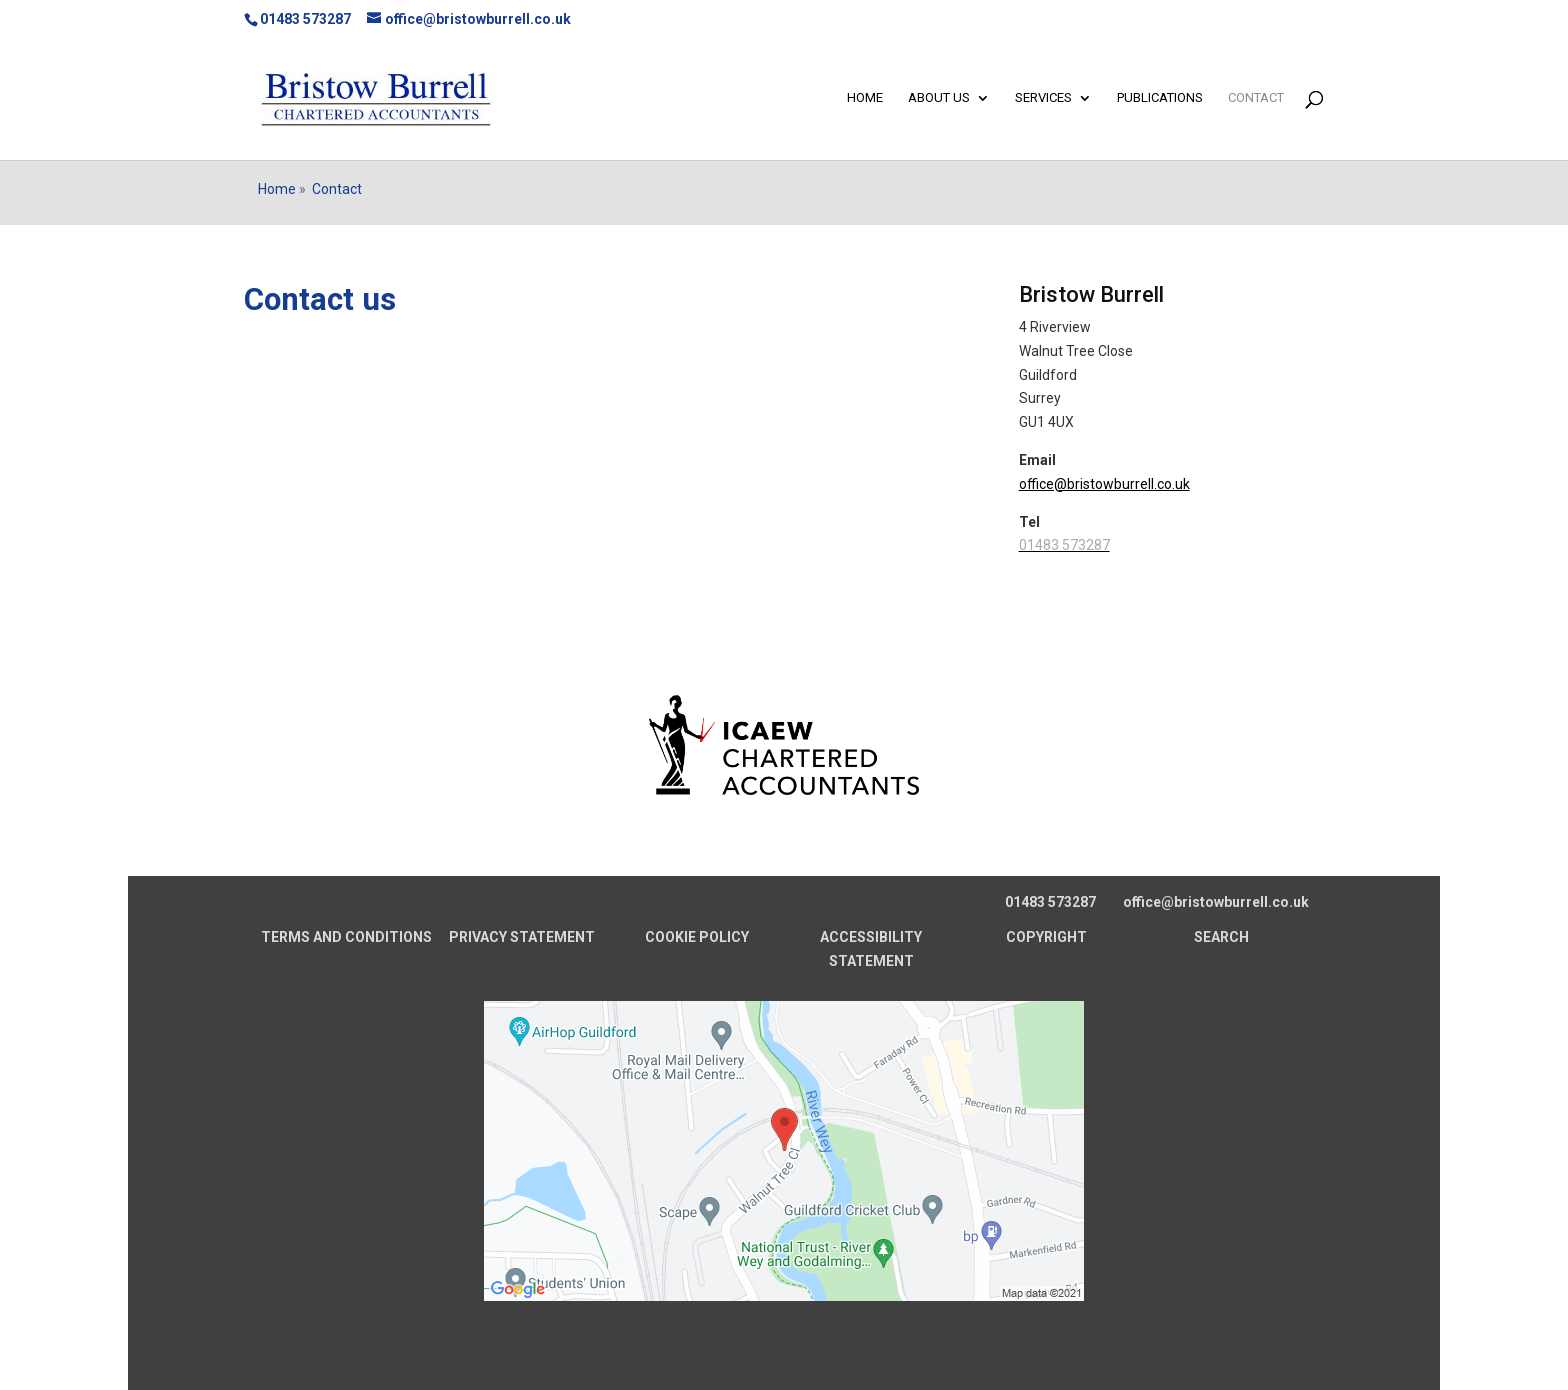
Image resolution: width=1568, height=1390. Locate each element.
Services (1043, 98)
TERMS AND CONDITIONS (346, 937)
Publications (1160, 98)
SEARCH (1221, 937)
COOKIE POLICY (697, 937)
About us (939, 98)
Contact (1256, 98)
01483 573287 (305, 19)
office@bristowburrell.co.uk (1104, 484)
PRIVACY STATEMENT (522, 937)
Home (865, 98)
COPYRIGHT (1046, 937)
